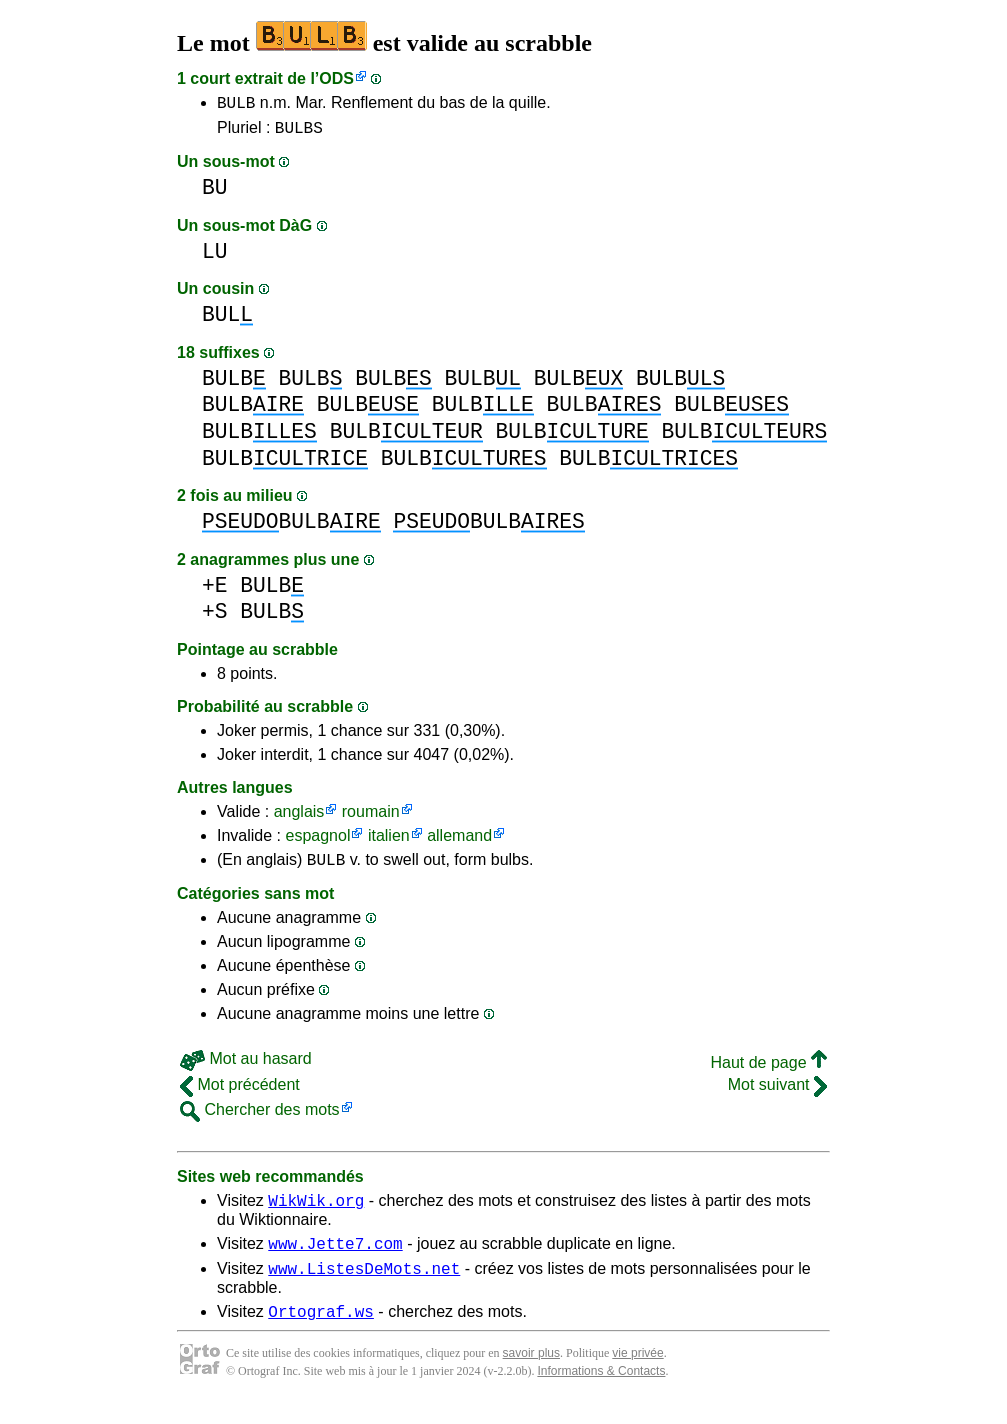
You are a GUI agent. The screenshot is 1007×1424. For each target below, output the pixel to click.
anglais (299, 817)
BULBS (299, 133)
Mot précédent (240, 1093)
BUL (227, 320)
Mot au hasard (246, 1067)
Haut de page (768, 1071)
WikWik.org (316, 1212)
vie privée (637, 1374)
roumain (371, 817)
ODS (336, 78)
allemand (459, 841)
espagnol (317, 841)
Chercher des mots (260, 1118)
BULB (236, 105)
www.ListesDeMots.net (364, 1286)
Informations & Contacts (601, 1392)
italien (389, 841)
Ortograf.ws (321, 1332)
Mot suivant (777, 1093)
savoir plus (531, 1374)
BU (215, 193)
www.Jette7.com (335, 1258)
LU (215, 257)
